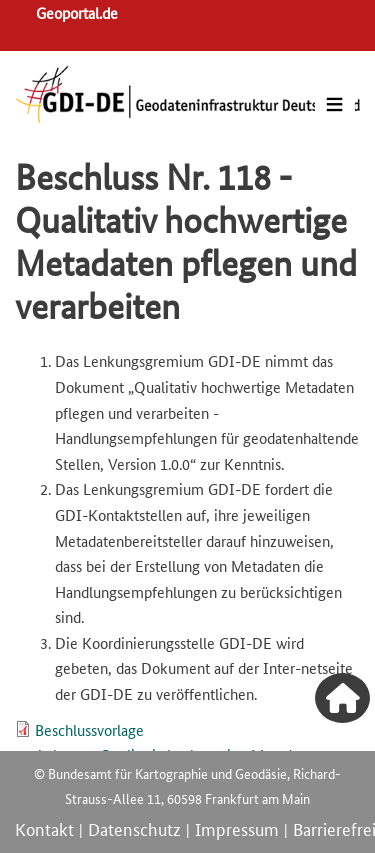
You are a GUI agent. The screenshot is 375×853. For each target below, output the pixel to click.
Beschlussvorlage (89, 729)
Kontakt (44, 828)
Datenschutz (134, 828)
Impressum (237, 828)
